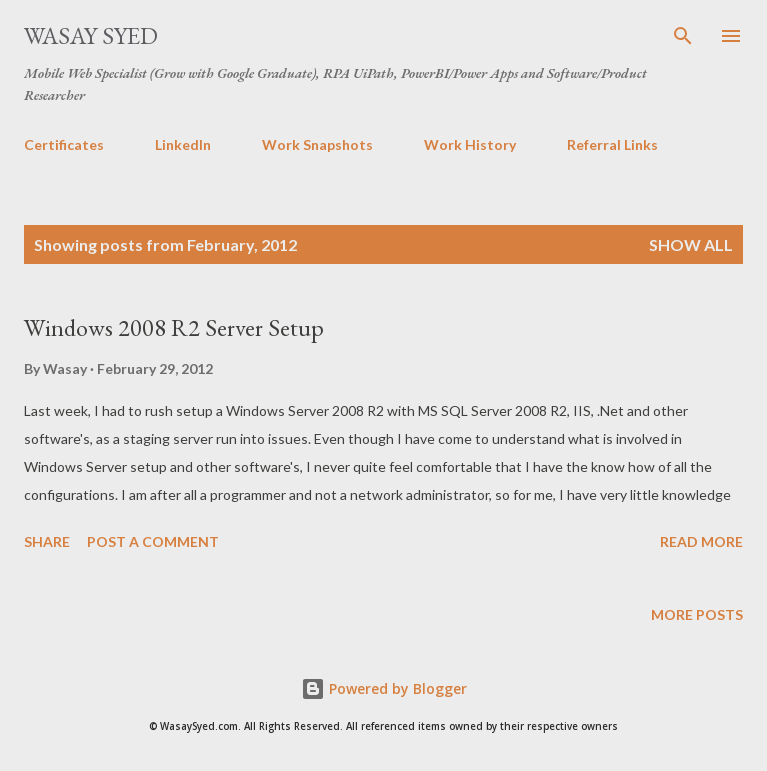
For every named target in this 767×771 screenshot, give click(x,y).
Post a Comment (153, 541)
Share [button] (47, 541)
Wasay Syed (91, 35)
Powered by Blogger (384, 688)
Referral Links (612, 144)
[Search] (683, 36)
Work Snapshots (317, 144)
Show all (691, 244)
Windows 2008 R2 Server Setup (174, 327)
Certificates (64, 144)
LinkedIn (183, 144)
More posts (697, 614)
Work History (470, 144)
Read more (701, 541)
